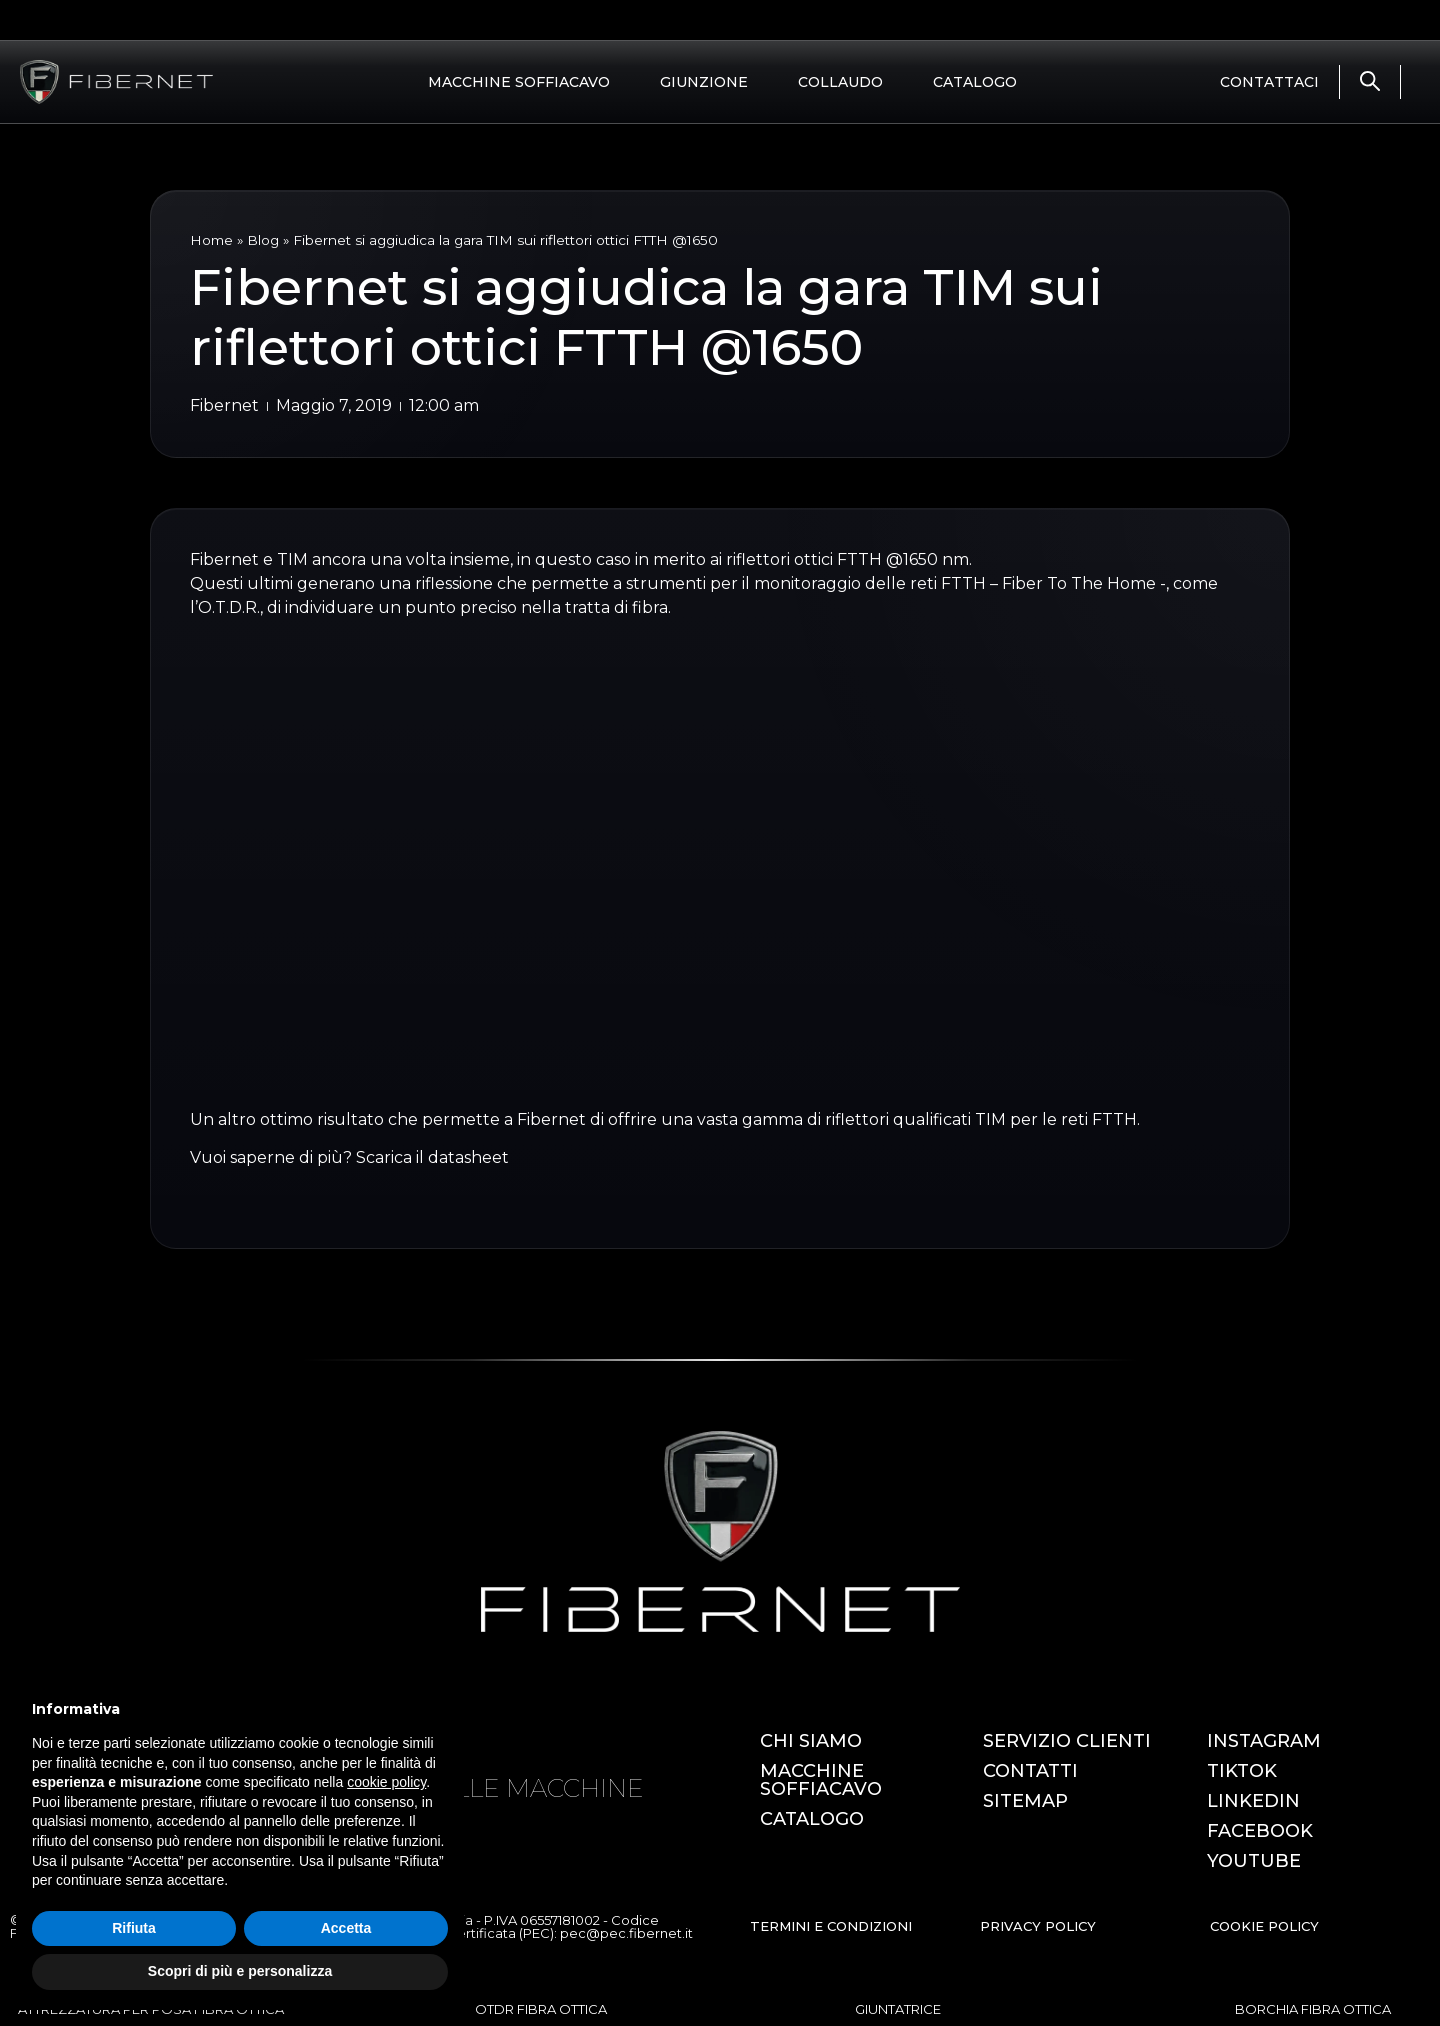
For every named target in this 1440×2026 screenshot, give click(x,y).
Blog (263, 240)
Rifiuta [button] (134, 1928)
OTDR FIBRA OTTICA (541, 2009)
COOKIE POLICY (1264, 1926)
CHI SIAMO (811, 1741)
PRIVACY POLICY (1038, 1926)
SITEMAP (1025, 1801)
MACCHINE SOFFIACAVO (519, 82)
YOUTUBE (1254, 1861)
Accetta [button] (346, 1928)
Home (211, 240)
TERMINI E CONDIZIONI (831, 1926)
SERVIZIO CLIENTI (1067, 1741)
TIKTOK (1242, 1771)
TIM (292, 559)
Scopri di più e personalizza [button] (240, 1971)
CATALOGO (975, 82)
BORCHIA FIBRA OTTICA (1313, 2009)
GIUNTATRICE (898, 2009)
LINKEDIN (1253, 1801)
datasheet (468, 1157)
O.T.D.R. (229, 607)
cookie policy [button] (386, 1782)
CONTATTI (1030, 1771)
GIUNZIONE (704, 82)
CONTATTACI (1269, 82)
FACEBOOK (1260, 1831)
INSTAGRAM (1264, 1741)
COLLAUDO (840, 82)
